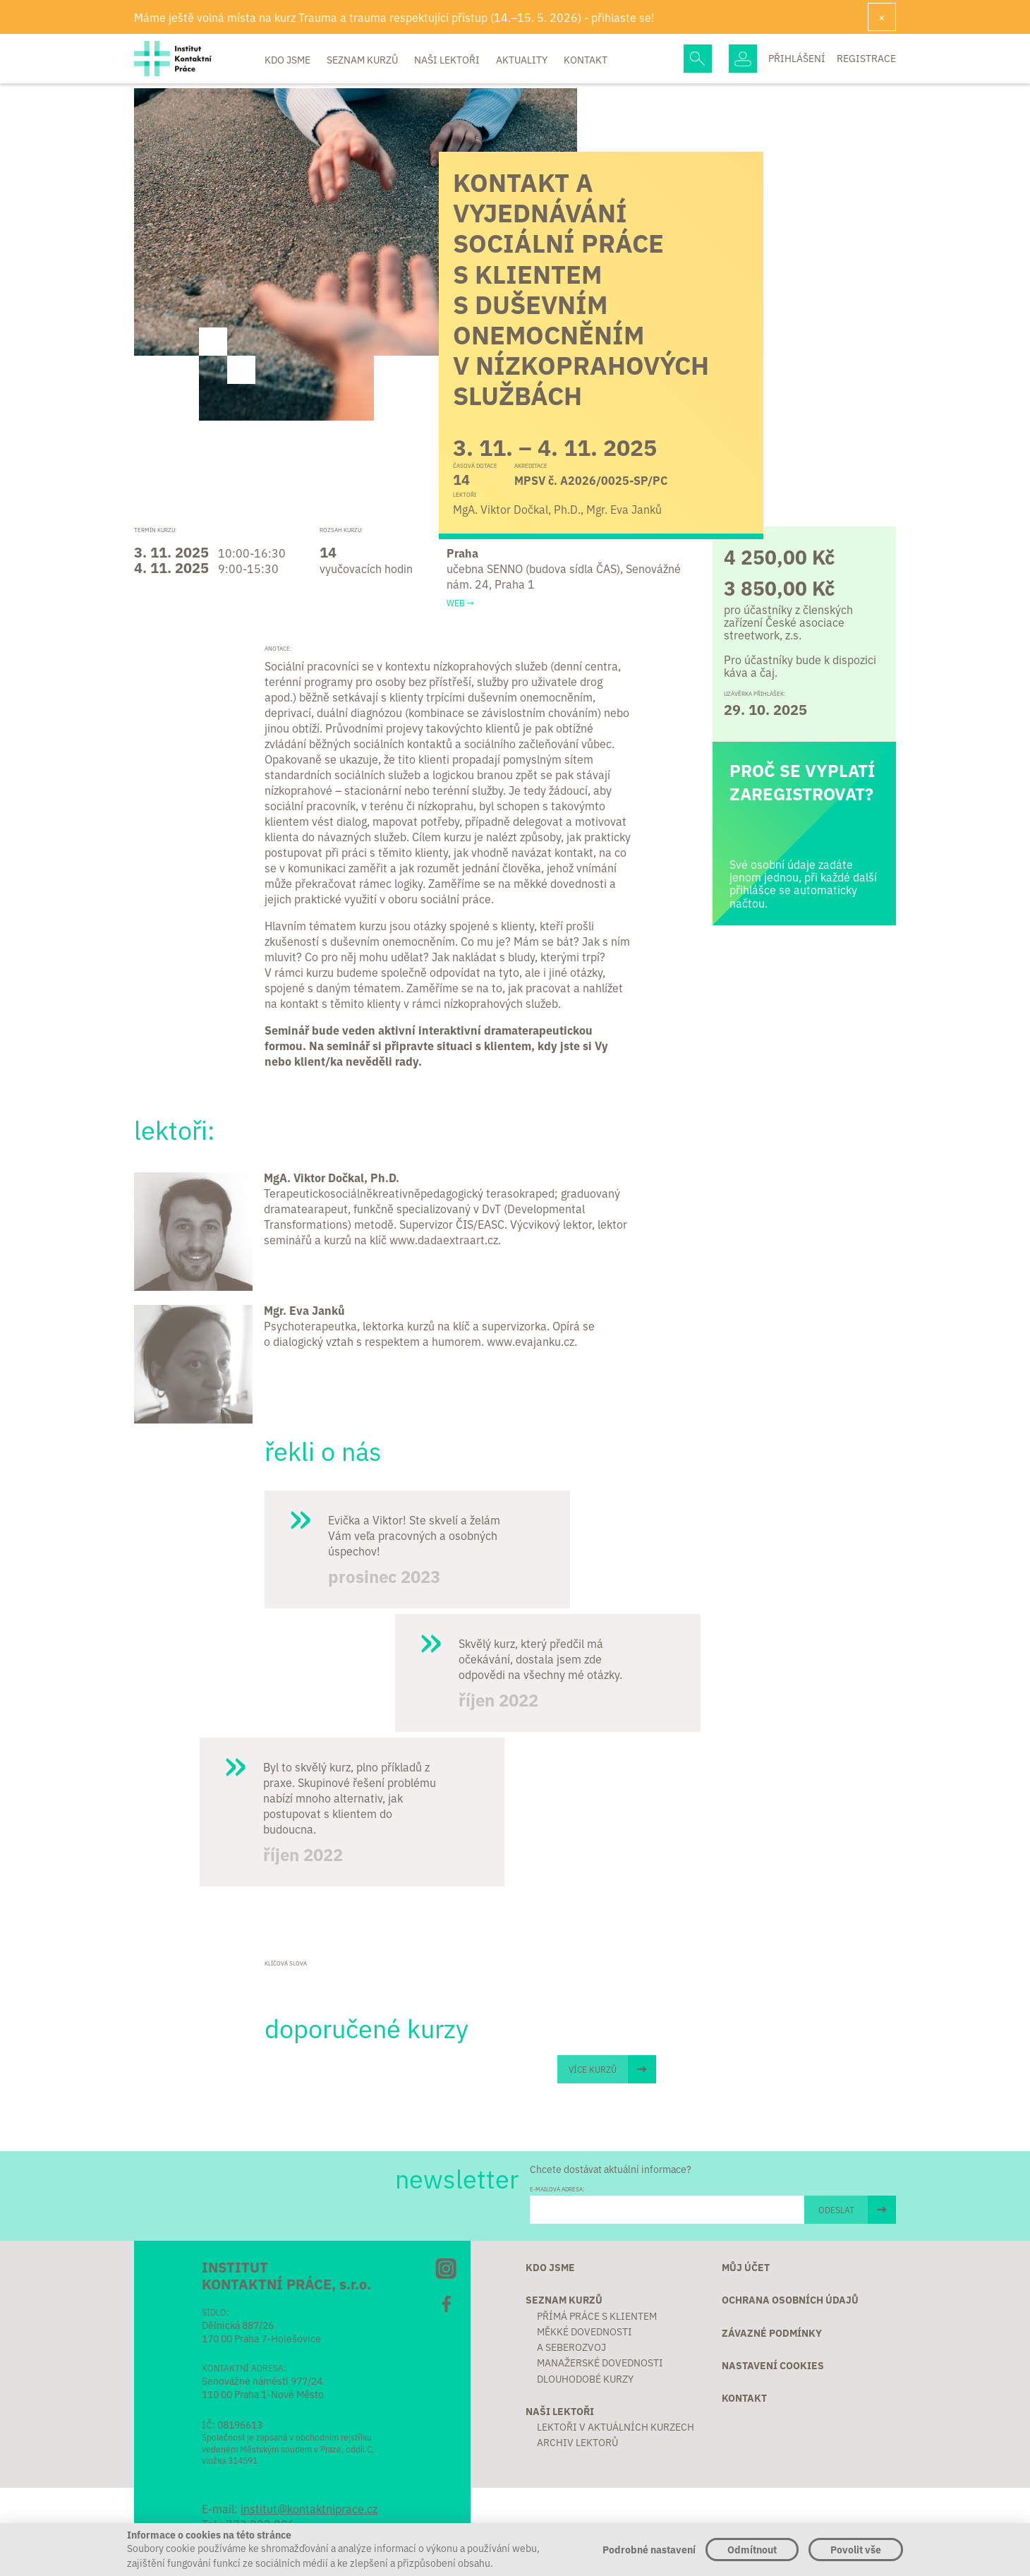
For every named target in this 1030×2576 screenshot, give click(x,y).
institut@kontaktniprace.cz (309, 2508)
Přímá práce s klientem (597, 2316)
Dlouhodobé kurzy (585, 2378)
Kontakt (585, 59)
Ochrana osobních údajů (790, 2299)
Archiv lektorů (577, 2442)
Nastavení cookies (773, 2365)
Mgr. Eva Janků (304, 1310)
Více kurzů (593, 2069)
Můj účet (746, 2267)
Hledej (698, 58)
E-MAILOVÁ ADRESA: (557, 2189)
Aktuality (523, 59)
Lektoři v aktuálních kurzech (615, 2426)
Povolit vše (855, 2549)
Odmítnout (752, 2549)
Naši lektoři (448, 59)
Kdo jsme (289, 59)
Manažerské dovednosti (600, 2362)
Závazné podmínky (772, 2332)
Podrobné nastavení (649, 2549)
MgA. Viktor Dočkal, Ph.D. (331, 1177)
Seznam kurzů (363, 59)
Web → (460, 602)
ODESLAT (836, 2209)
